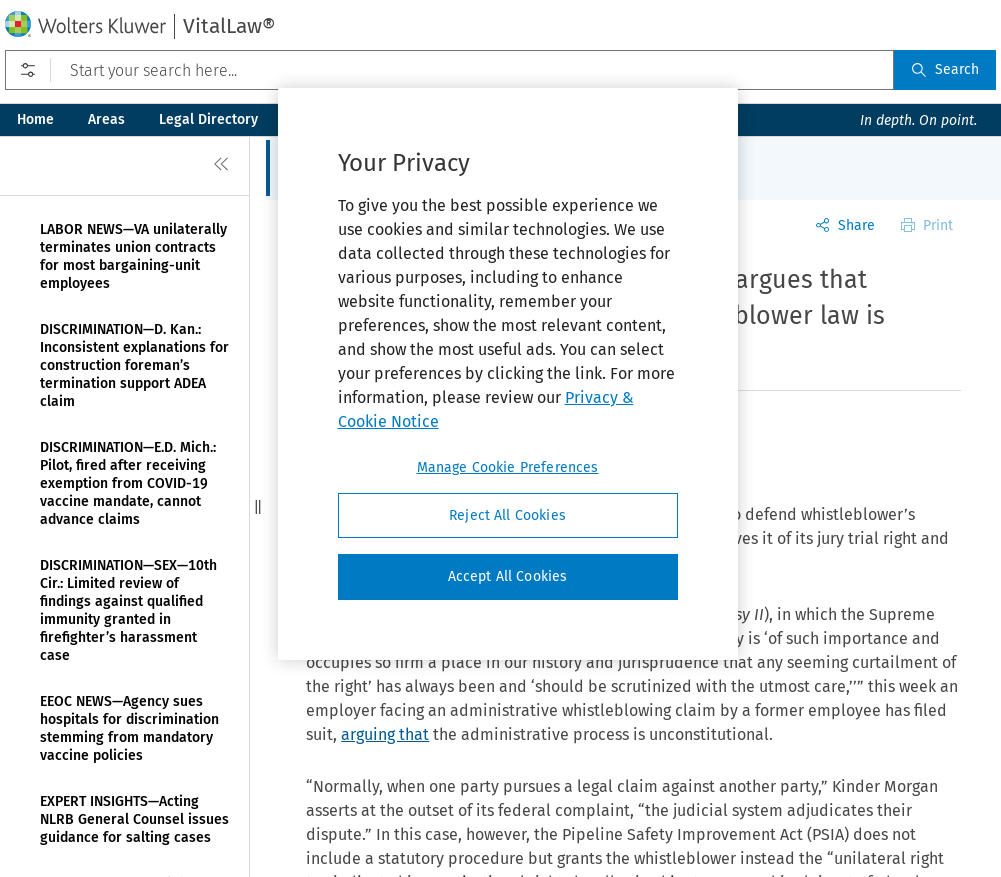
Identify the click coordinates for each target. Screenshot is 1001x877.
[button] (258, 506)
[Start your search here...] (449, 70)
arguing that (385, 734)
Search (945, 69)
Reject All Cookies (507, 515)
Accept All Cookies (508, 576)
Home (35, 119)
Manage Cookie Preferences (508, 467)
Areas (106, 119)
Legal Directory (208, 119)
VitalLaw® (229, 26)
